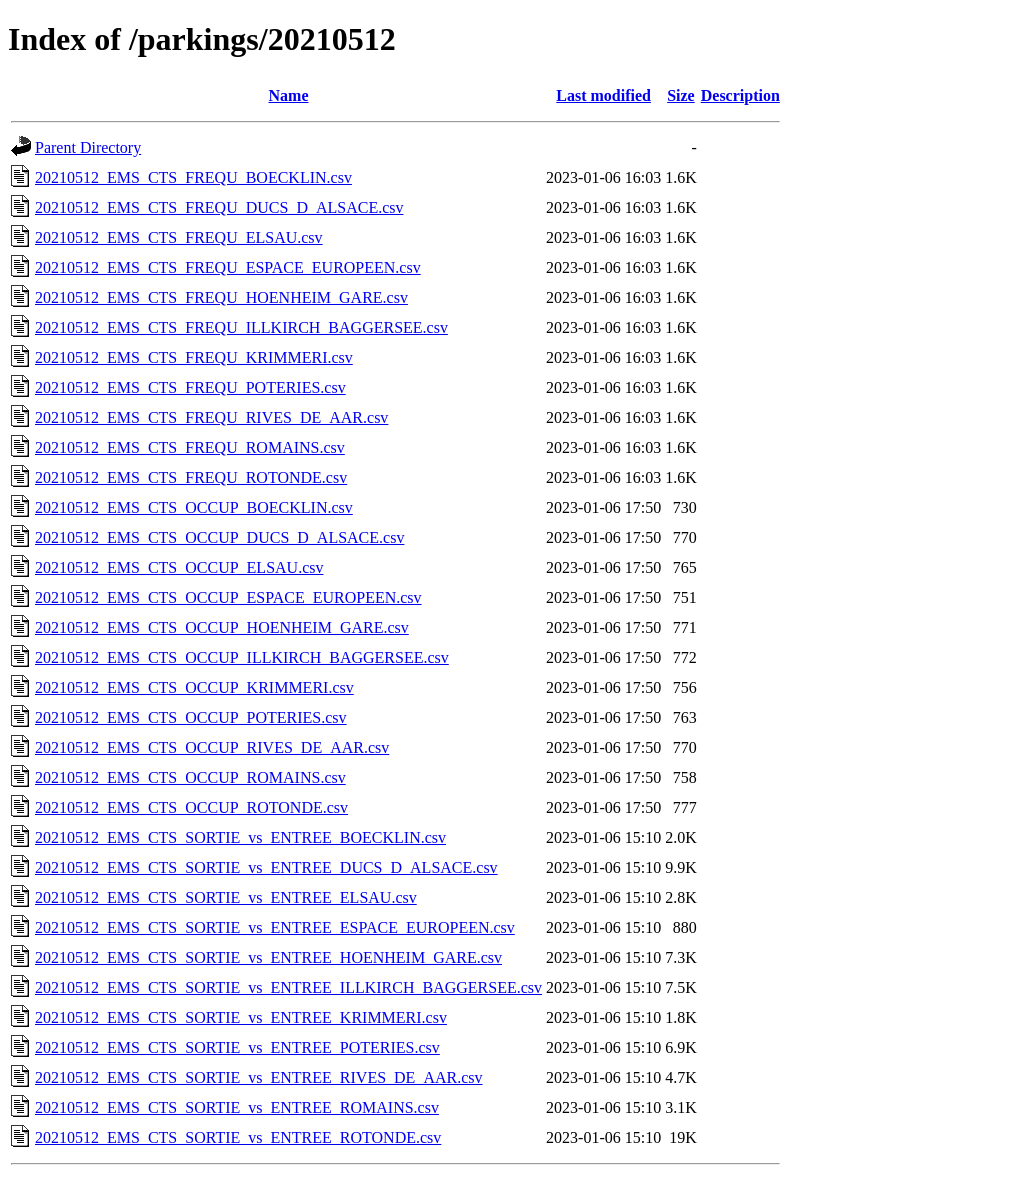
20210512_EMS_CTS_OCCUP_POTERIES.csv (191, 717)
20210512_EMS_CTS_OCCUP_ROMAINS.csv (190, 777)
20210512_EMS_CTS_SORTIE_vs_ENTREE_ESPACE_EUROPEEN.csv (275, 927)
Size (681, 95)
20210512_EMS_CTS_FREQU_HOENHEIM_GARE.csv (221, 297)
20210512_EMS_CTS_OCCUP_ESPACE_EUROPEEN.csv (228, 597)
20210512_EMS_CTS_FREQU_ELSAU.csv (179, 237)
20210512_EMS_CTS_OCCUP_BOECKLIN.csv (194, 507)
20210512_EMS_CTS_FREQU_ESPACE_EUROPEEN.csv (228, 267)
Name (289, 95)
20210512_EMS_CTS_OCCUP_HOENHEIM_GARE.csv (222, 627)
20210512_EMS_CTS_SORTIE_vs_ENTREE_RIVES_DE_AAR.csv (259, 1077)
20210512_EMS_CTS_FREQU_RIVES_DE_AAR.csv (211, 417)
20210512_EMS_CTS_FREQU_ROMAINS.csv (190, 447)
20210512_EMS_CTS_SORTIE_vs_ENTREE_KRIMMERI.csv (241, 1017)
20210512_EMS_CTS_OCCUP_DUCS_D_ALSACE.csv (219, 537)
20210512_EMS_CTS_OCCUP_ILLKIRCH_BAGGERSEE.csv (242, 657)
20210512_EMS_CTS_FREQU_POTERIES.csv (190, 387)
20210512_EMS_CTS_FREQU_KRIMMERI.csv (194, 357)
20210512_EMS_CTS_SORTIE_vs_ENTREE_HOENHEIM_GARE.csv (268, 957)
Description (740, 95)
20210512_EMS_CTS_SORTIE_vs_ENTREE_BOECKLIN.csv (240, 837)
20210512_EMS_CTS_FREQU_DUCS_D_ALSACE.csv (219, 207)
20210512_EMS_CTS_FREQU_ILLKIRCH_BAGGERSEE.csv (241, 327)
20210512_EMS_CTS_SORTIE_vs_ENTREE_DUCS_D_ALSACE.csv (266, 867)
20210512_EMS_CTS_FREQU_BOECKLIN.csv (193, 177)
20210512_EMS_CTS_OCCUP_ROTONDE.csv (191, 807)
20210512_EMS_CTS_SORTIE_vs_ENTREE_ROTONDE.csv (238, 1137)
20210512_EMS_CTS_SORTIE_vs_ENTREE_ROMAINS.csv (237, 1107)
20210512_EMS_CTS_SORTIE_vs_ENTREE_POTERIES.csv (237, 1047)
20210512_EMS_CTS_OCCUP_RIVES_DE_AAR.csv (212, 747)
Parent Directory (88, 147)
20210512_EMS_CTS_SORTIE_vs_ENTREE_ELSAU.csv (226, 897)
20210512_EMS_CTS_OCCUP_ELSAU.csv (179, 567)
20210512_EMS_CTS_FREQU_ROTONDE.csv (191, 477)
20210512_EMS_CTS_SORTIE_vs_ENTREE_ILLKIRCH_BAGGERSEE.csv (288, 987)
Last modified (603, 95)
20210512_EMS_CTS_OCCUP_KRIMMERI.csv (194, 687)
